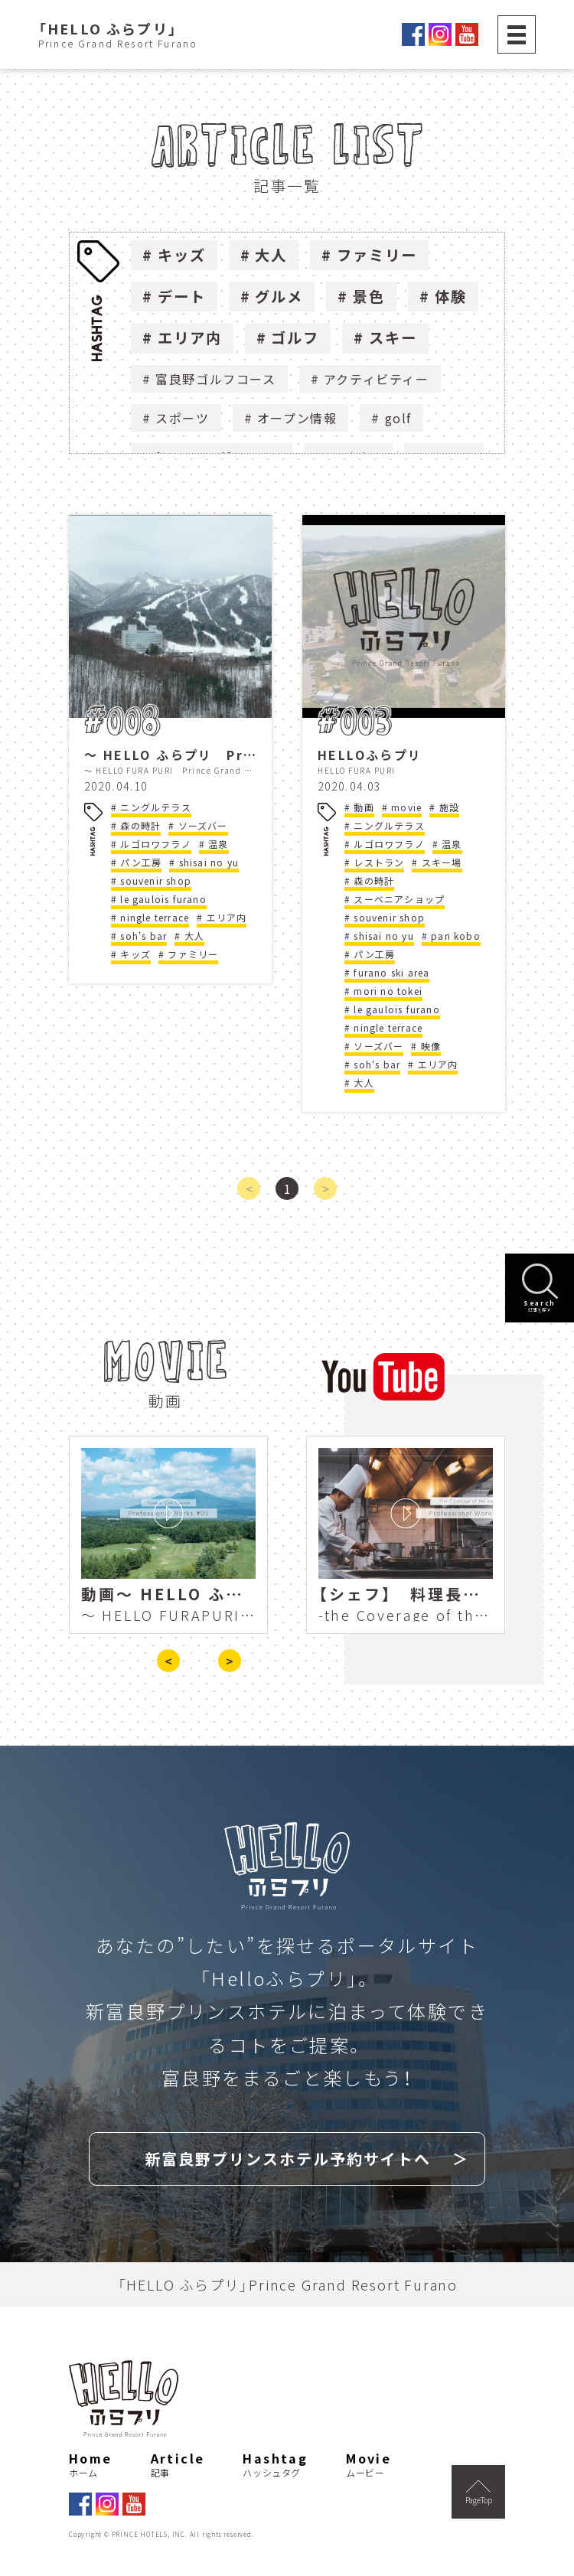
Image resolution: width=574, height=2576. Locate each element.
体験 (451, 296)
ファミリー (377, 255)
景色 (369, 296)
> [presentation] (229, 1661)
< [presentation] (168, 1661)
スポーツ (182, 418)
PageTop (478, 2493)
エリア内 (190, 337)
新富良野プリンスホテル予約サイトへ (288, 2158)
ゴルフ (295, 337)
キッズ (182, 255)
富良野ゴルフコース (215, 379)
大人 (271, 255)
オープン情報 (297, 418)
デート (182, 296)
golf (398, 418)
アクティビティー (376, 379)
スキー (393, 337)
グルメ (279, 296)
